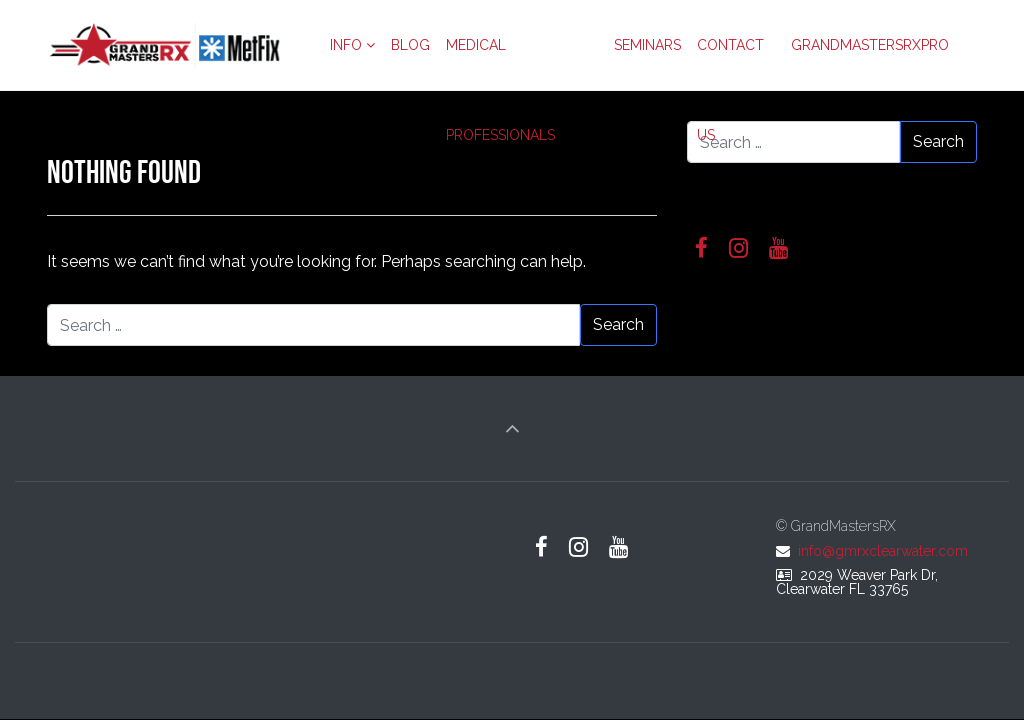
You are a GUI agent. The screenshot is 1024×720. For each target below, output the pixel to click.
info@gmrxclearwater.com (883, 551)
